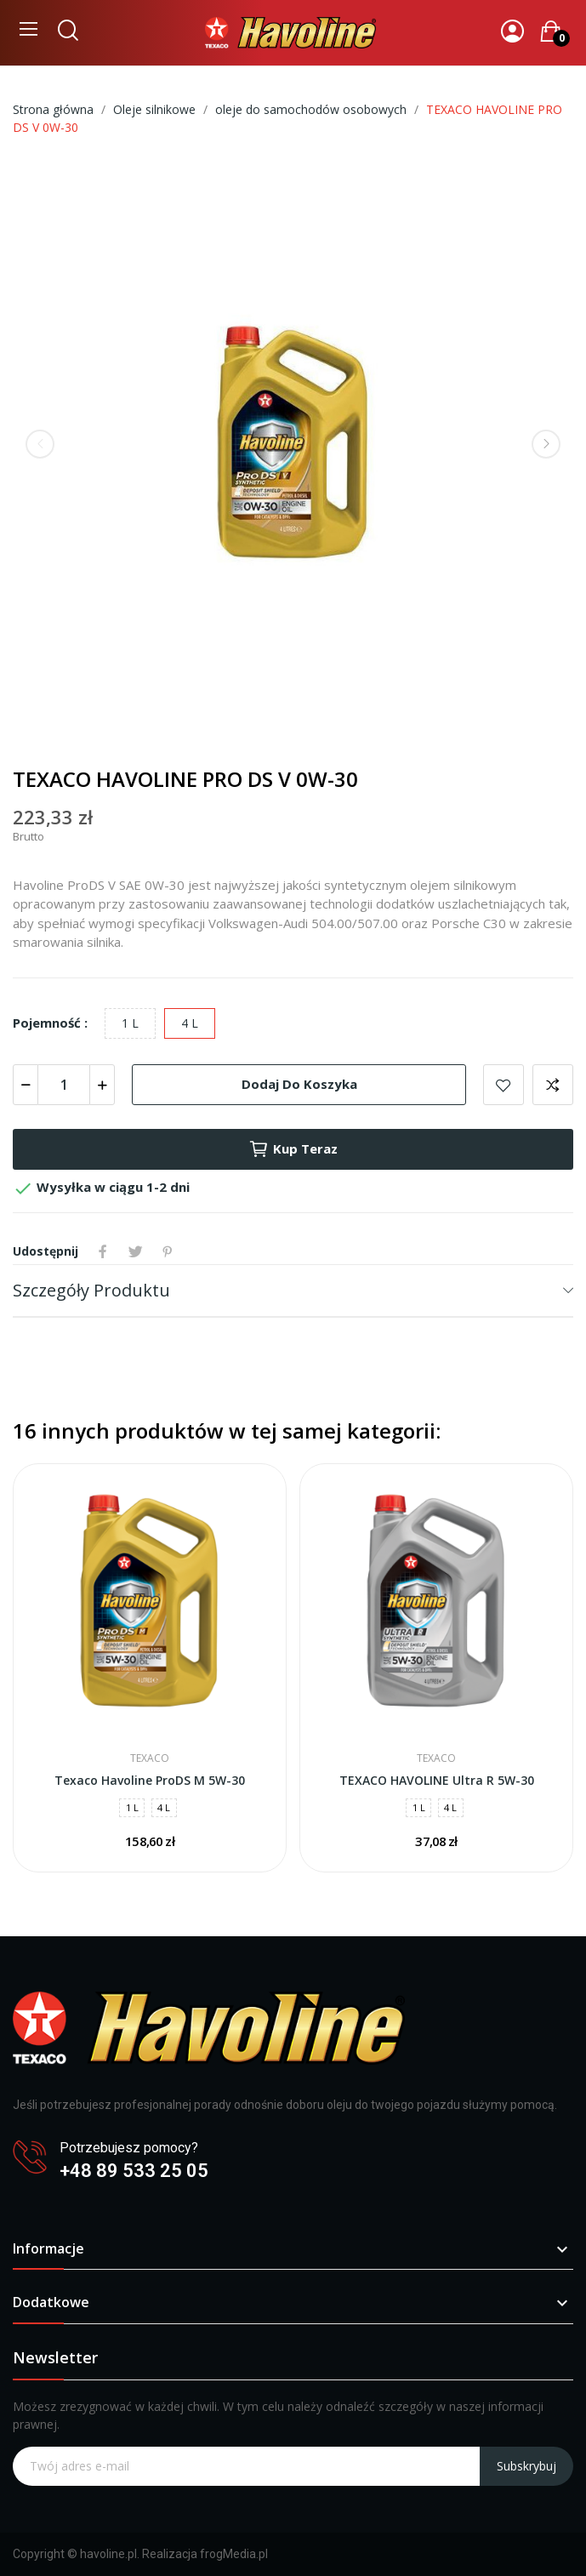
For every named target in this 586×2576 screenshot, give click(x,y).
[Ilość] (63, 1084)
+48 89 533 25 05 (134, 2170)
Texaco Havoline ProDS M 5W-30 (149, 1780)
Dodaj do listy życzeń (503, 1084)
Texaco (149, 1758)
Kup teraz (293, 1149)
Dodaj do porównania (552, 1084)
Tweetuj (135, 1251)
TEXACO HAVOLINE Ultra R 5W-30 (436, 1780)
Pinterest (167, 1251)
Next (546, 444)
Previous (40, 444)
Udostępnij (103, 1251)
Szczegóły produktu (91, 1290)
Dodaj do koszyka (299, 1083)
